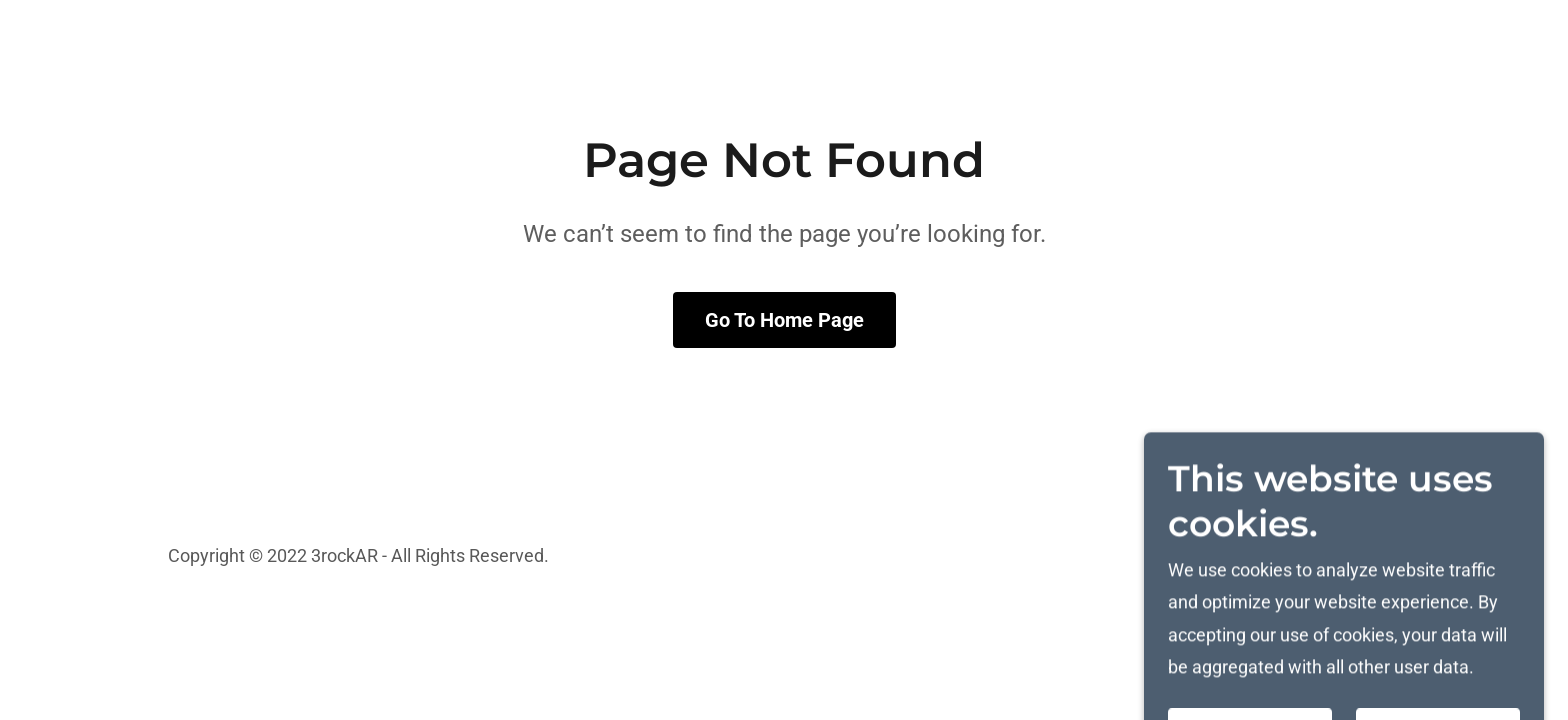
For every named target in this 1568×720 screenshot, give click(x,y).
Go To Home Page (784, 320)
